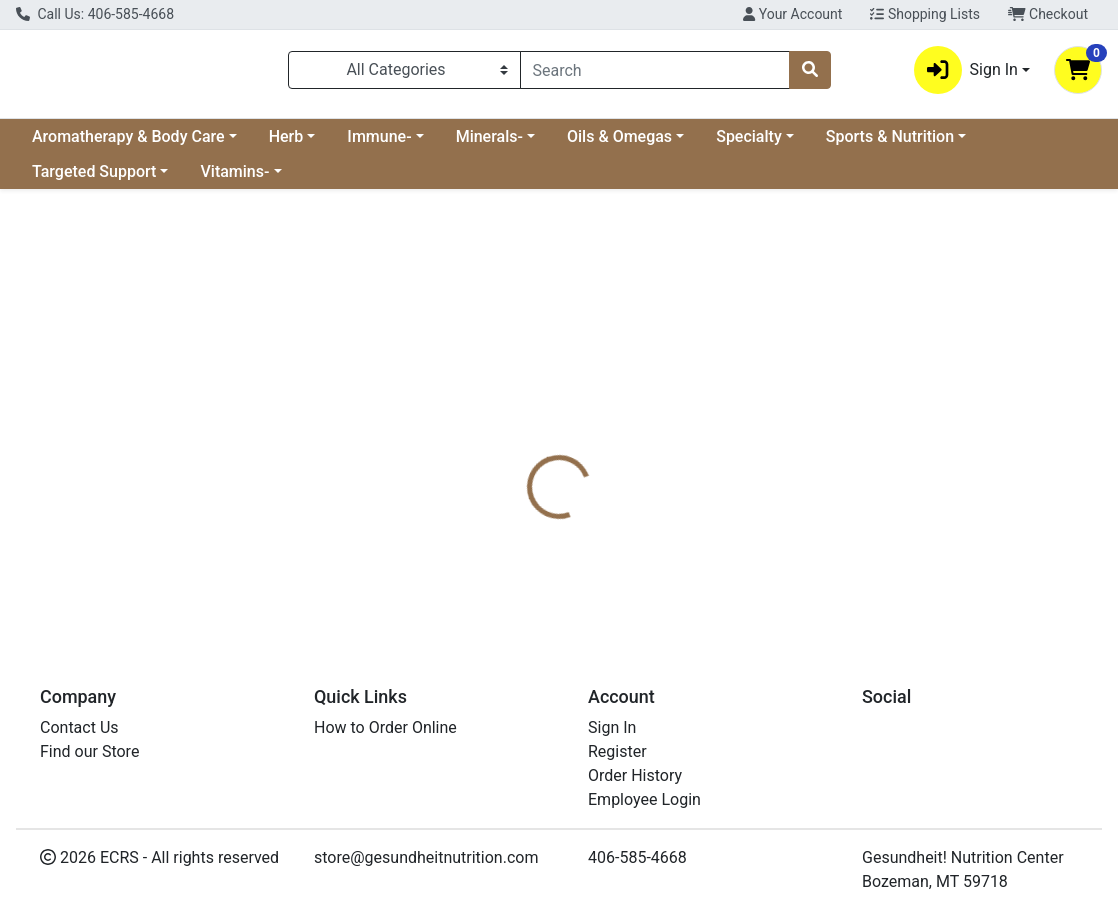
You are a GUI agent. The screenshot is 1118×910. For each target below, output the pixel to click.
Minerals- (489, 144)
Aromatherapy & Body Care (128, 144)
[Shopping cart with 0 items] (1078, 74)
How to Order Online (385, 727)
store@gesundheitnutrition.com (426, 857)
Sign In (612, 727)
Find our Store (89, 751)
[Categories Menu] (404, 74)
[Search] (655, 74)
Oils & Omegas (619, 144)
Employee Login (644, 799)
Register (617, 751)
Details (520, 454)
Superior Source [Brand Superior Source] (718, 529)
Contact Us (79, 727)
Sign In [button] (966, 74)
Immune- (379, 144)
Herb (286, 144)
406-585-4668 (637, 857)
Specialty (749, 144)
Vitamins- (234, 179)
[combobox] (655, 74)
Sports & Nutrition (890, 144)
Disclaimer (608, 454)
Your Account (792, 14)
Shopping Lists (925, 14)
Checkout (1048, 14)
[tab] (520, 454)
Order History (635, 775)
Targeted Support (94, 179)
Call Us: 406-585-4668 (95, 14)
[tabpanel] (792, 548)
